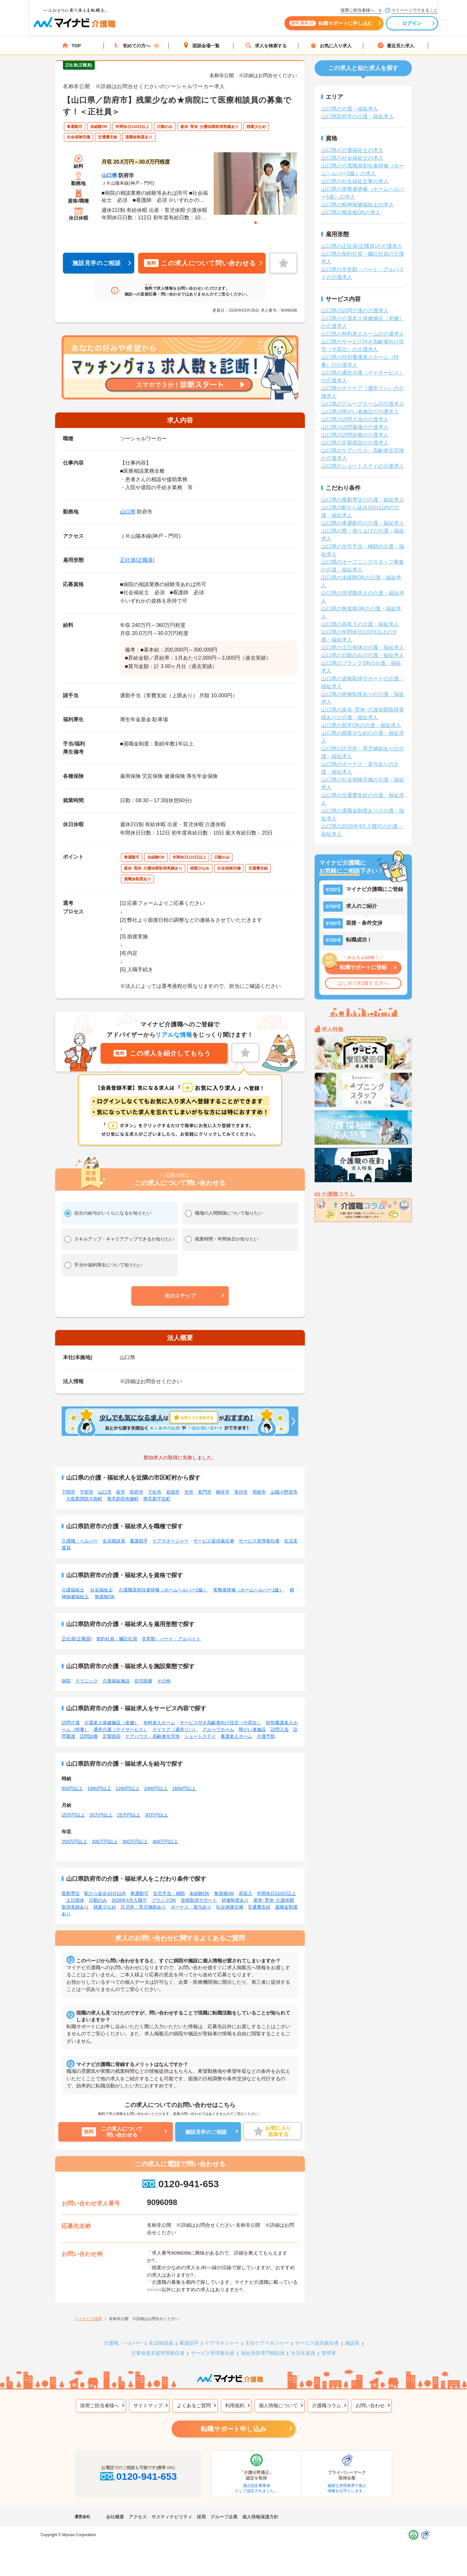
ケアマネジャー (222, 2343)
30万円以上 (156, 1815)
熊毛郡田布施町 (123, 1498)
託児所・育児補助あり (143, 1907)
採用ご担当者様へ (99, 2405)
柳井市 (223, 1492)
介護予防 (266, 1736)
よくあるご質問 (194, 2405)
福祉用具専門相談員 (263, 2353)
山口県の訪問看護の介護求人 (355, 427)
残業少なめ (104, 1907)
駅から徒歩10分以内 (105, 1893)
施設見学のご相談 (96, 263)
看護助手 (139, 1540)
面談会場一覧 (201, 45)
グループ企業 (224, 2516)
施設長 (352, 2343)
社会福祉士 (101, 1589)
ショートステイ (200, 1736)
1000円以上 (99, 1788)
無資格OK (105, 1596)
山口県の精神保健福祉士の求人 (357, 204)
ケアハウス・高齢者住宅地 (152, 1736)
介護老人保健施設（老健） (111, 1722)
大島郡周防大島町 (84, 1498)
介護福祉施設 (116, 1680)
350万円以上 (135, 1841)
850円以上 (72, 1788)
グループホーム (218, 1729)
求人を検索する (266, 45)
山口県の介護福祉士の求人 (352, 150)
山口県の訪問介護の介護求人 (355, 310)
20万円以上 (101, 1815)
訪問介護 (71, 1722)
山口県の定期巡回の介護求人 (355, 442)
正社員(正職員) (137, 560)
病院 (66, 1680)
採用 (201, 2516)
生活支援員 (303, 2353)
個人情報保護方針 (260, 2516)
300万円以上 (104, 1841)
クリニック (86, 1680)
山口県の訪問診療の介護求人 (355, 435)
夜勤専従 (71, 1893)
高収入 (245, 1893)
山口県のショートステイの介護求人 (362, 466)
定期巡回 (111, 1736)
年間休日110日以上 (276, 1893)
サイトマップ (147, 2405)
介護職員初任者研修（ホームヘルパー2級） (163, 1589)
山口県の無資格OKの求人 (350, 212)
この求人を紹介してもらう (162, 1053)
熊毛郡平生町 (157, 1498)
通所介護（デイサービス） (120, 1729)
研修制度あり (235, 1900)
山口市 (105, 1492)
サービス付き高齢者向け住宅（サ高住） (220, 1722)
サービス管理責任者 (259, 1540)
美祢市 (241, 1492)
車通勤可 (139, 1893)
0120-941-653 (180, 2183)
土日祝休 (75, 1900)
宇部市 (86, 1492)
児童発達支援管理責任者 (158, 2353)
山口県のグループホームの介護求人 (362, 404)
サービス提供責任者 (213, 1540)
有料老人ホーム (159, 1722)
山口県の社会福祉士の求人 (352, 158)
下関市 (68, 1492)
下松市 (155, 1492)
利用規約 (235, 2405)
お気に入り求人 (331, 45)
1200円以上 (127, 1788)
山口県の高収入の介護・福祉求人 (360, 624)
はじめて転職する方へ (363, 983)
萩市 (120, 1492)
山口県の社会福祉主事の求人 (355, 181)
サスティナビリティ (171, 2516)
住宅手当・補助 (169, 1893)
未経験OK (199, 1893)
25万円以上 (128, 1815)
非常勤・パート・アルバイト (171, 1638)
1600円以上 (184, 1788)
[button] (180, 1296)
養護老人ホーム (236, 1736)
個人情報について (278, 2405)
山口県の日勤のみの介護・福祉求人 (362, 655)
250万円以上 (74, 1841)
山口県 (109, 175)
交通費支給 (259, 1907)
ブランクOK (163, 1900)
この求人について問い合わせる (200, 263)
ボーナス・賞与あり (191, 1907)
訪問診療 (89, 1736)
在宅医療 (143, 1680)
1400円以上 (156, 1788)
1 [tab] (255, 222)
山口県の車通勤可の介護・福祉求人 (362, 523)
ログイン (386, 25)
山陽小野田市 (284, 1492)
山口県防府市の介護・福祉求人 (357, 116)
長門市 (204, 1492)
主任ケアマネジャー (267, 2343)
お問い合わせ (370, 2405)
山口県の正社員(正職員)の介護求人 (361, 246)
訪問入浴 (279, 1729)
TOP (71, 45)
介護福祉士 (73, 1589)
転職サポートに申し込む (304, 25)
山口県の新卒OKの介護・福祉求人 (361, 725)
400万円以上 (165, 1841)
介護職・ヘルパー (80, 1540)
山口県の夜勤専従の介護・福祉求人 (362, 499)
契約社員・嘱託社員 (116, 1638)
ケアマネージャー (170, 1540)
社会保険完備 (229, 1907)
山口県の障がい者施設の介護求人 (360, 411)
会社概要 (115, 2516)
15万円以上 (73, 1815)
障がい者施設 (252, 1729)
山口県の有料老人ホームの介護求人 (362, 334)
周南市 (259, 1492)
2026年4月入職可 (129, 1900)
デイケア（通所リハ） (175, 1729)
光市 (188, 1492)
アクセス (138, 2516)
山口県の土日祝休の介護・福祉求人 (362, 647)
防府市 (136, 1492)
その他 (164, 1680)
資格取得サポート (199, 1900)
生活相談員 (113, 1540)
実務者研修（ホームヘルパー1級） (248, 1589)
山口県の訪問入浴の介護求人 (355, 419)
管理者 (328, 2353)
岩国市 (173, 1492)
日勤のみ (98, 1900)
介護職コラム (326, 2405)
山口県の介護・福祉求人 (349, 108)
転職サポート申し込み (233, 2428)
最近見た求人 (395, 45)
